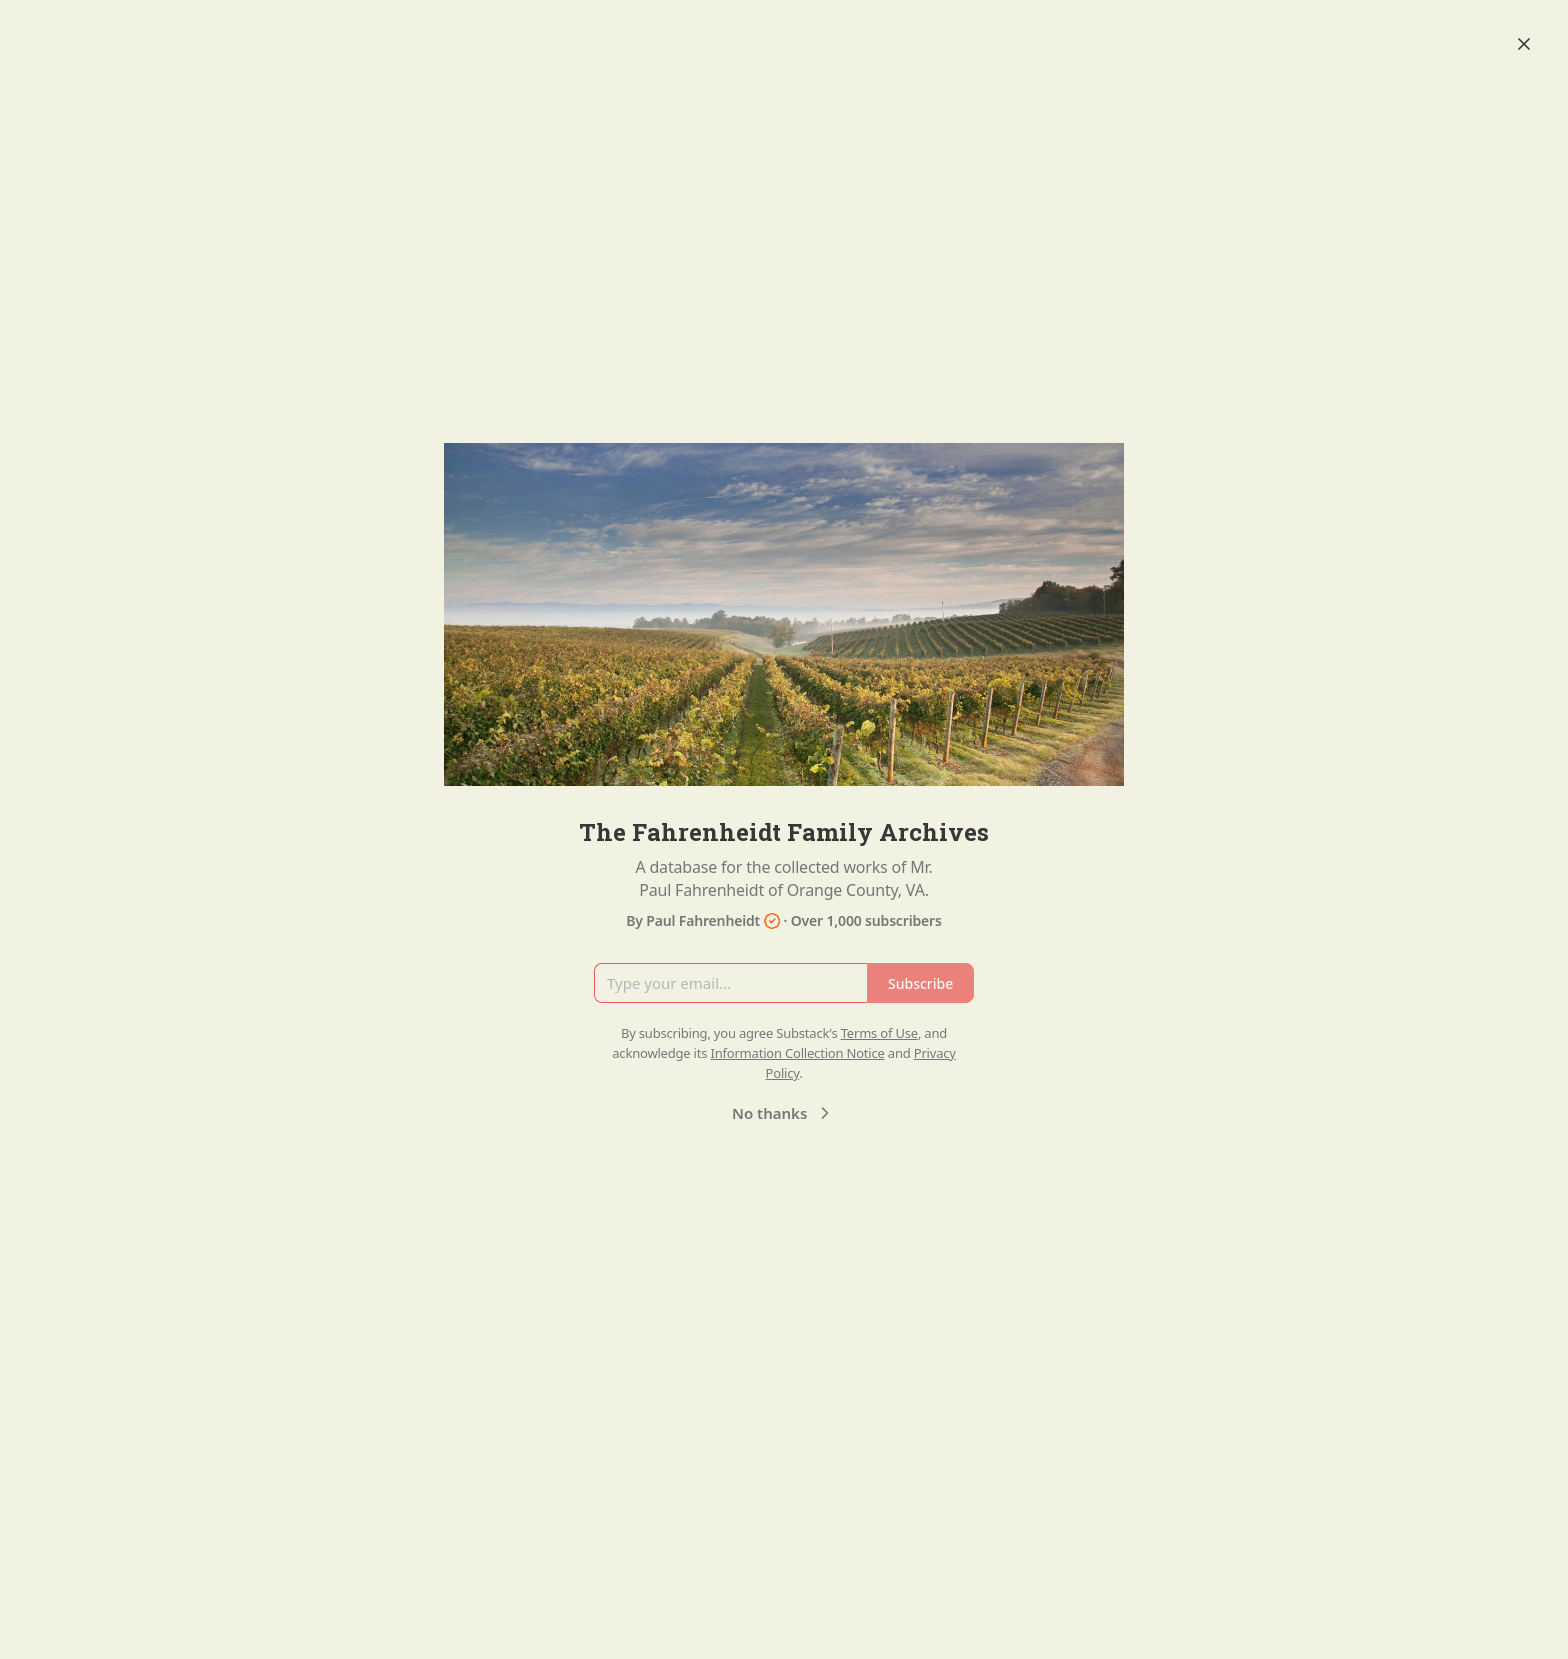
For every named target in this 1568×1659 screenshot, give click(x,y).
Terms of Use (879, 1033)
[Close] (1524, 44)
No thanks (783, 1113)
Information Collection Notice (797, 1053)
